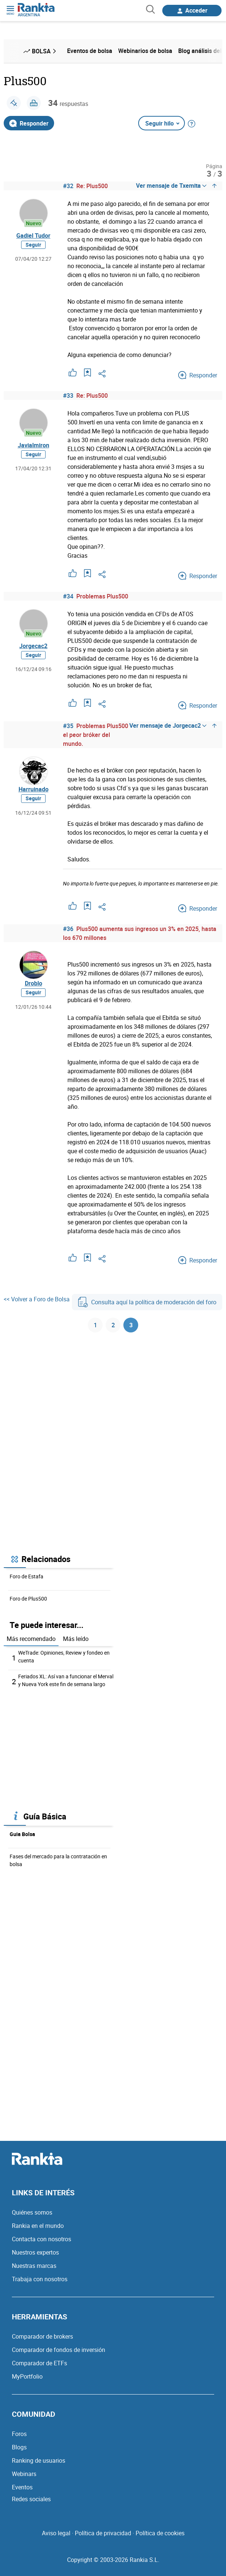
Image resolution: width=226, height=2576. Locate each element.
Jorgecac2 (33, 646)
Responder (29, 123)
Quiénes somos (32, 2212)
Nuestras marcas (34, 2266)
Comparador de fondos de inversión (58, 2350)
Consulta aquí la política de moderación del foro (147, 1302)
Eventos (22, 2487)
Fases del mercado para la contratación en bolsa (58, 1860)
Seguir (33, 244)
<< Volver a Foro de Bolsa (37, 1299)
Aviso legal (56, 2533)
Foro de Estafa (26, 1576)
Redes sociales (31, 2499)
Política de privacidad (103, 2533)
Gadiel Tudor (33, 235)
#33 (68, 395)
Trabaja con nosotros (39, 2279)
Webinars (24, 2474)
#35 (68, 726)
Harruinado (34, 789)
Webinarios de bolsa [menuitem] (145, 51)
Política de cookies (160, 2533)
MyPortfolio (27, 2376)
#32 (68, 186)
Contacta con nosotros (41, 2239)
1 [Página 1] (95, 1325)
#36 (68, 928)
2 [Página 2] (113, 1325)
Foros (19, 2434)
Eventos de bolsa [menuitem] (89, 51)
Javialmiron (33, 445)
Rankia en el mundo (38, 2226)
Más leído (76, 1639)
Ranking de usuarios (38, 2460)
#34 (68, 596)
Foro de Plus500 (28, 1598)
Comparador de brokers (42, 2336)
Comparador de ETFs (39, 2363)
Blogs (19, 2447)
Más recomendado (31, 1639)
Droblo (33, 983)
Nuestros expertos (35, 2252)
